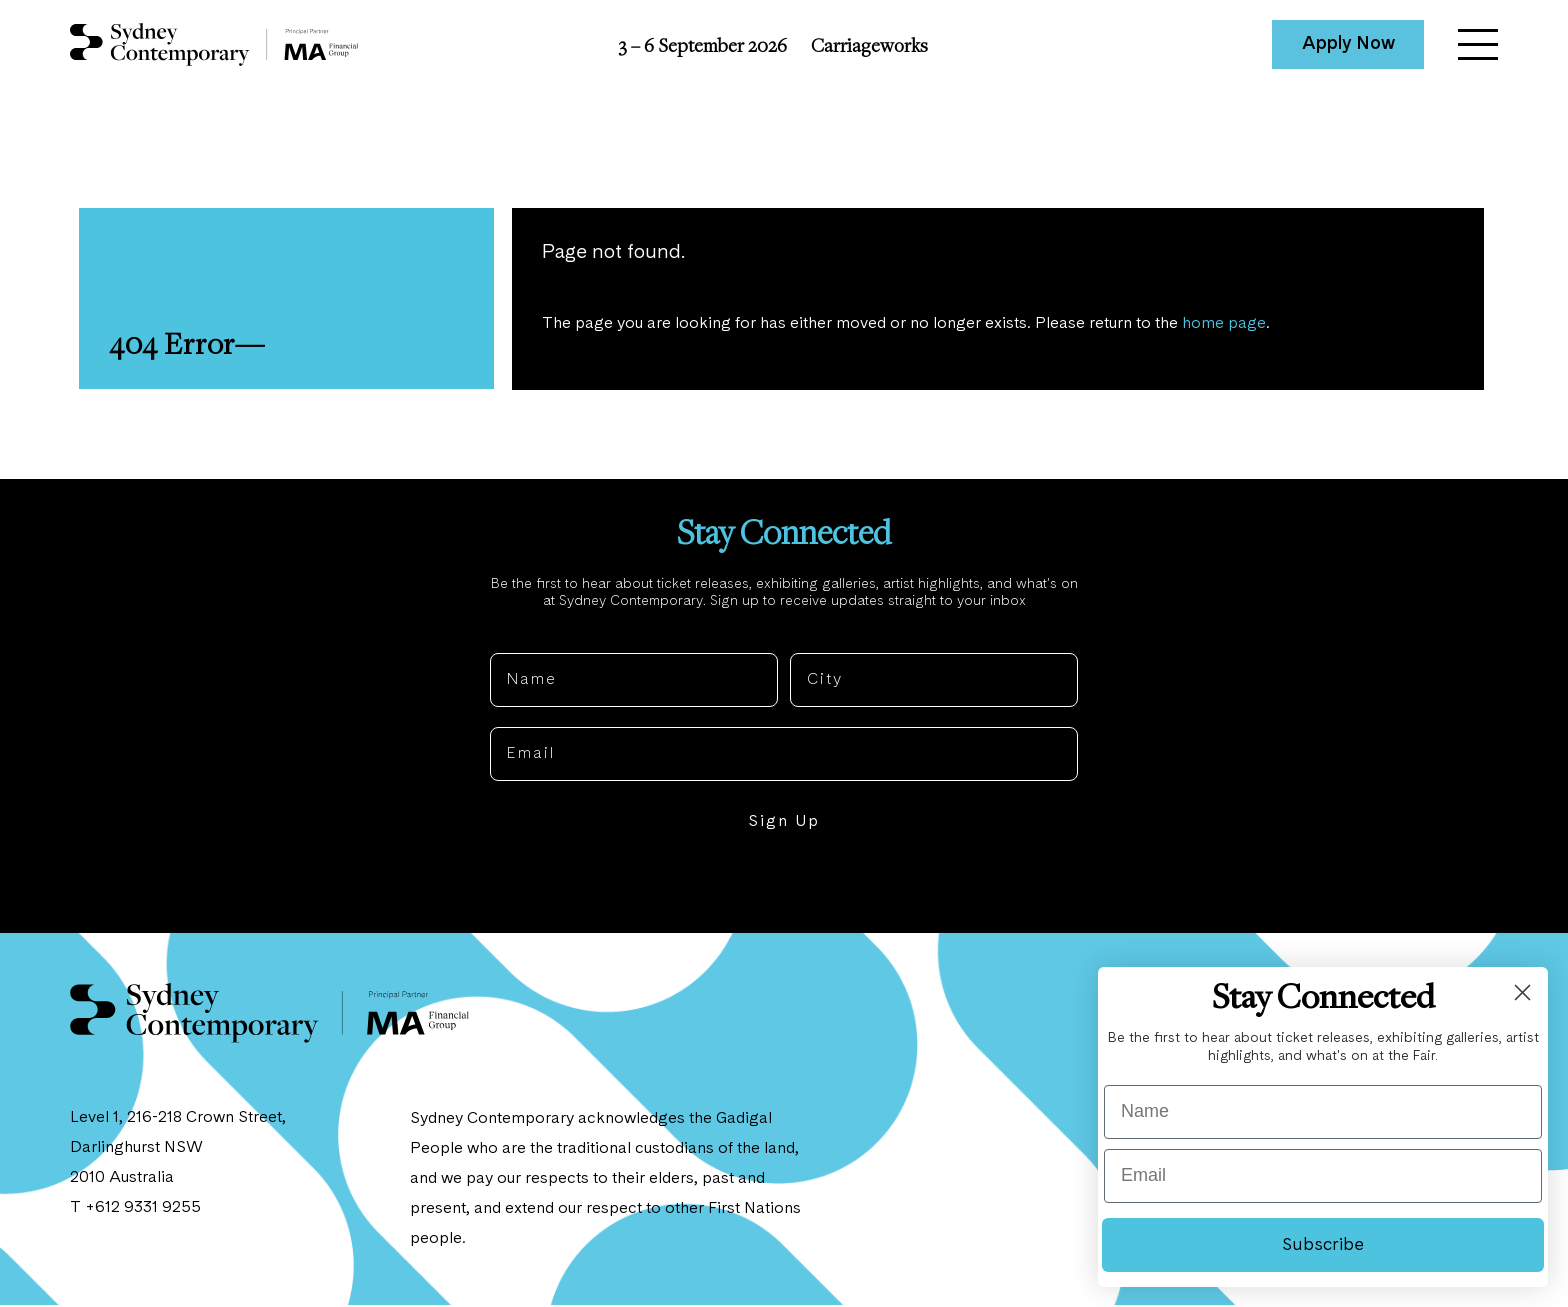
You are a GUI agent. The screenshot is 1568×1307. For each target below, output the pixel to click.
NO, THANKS (784, 885)
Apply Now (1348, 44)
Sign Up (784, 824)
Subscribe (1323, 1245)
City (808, 639)
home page (1225, 325)
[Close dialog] (1522, 992)
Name (515, 639)
